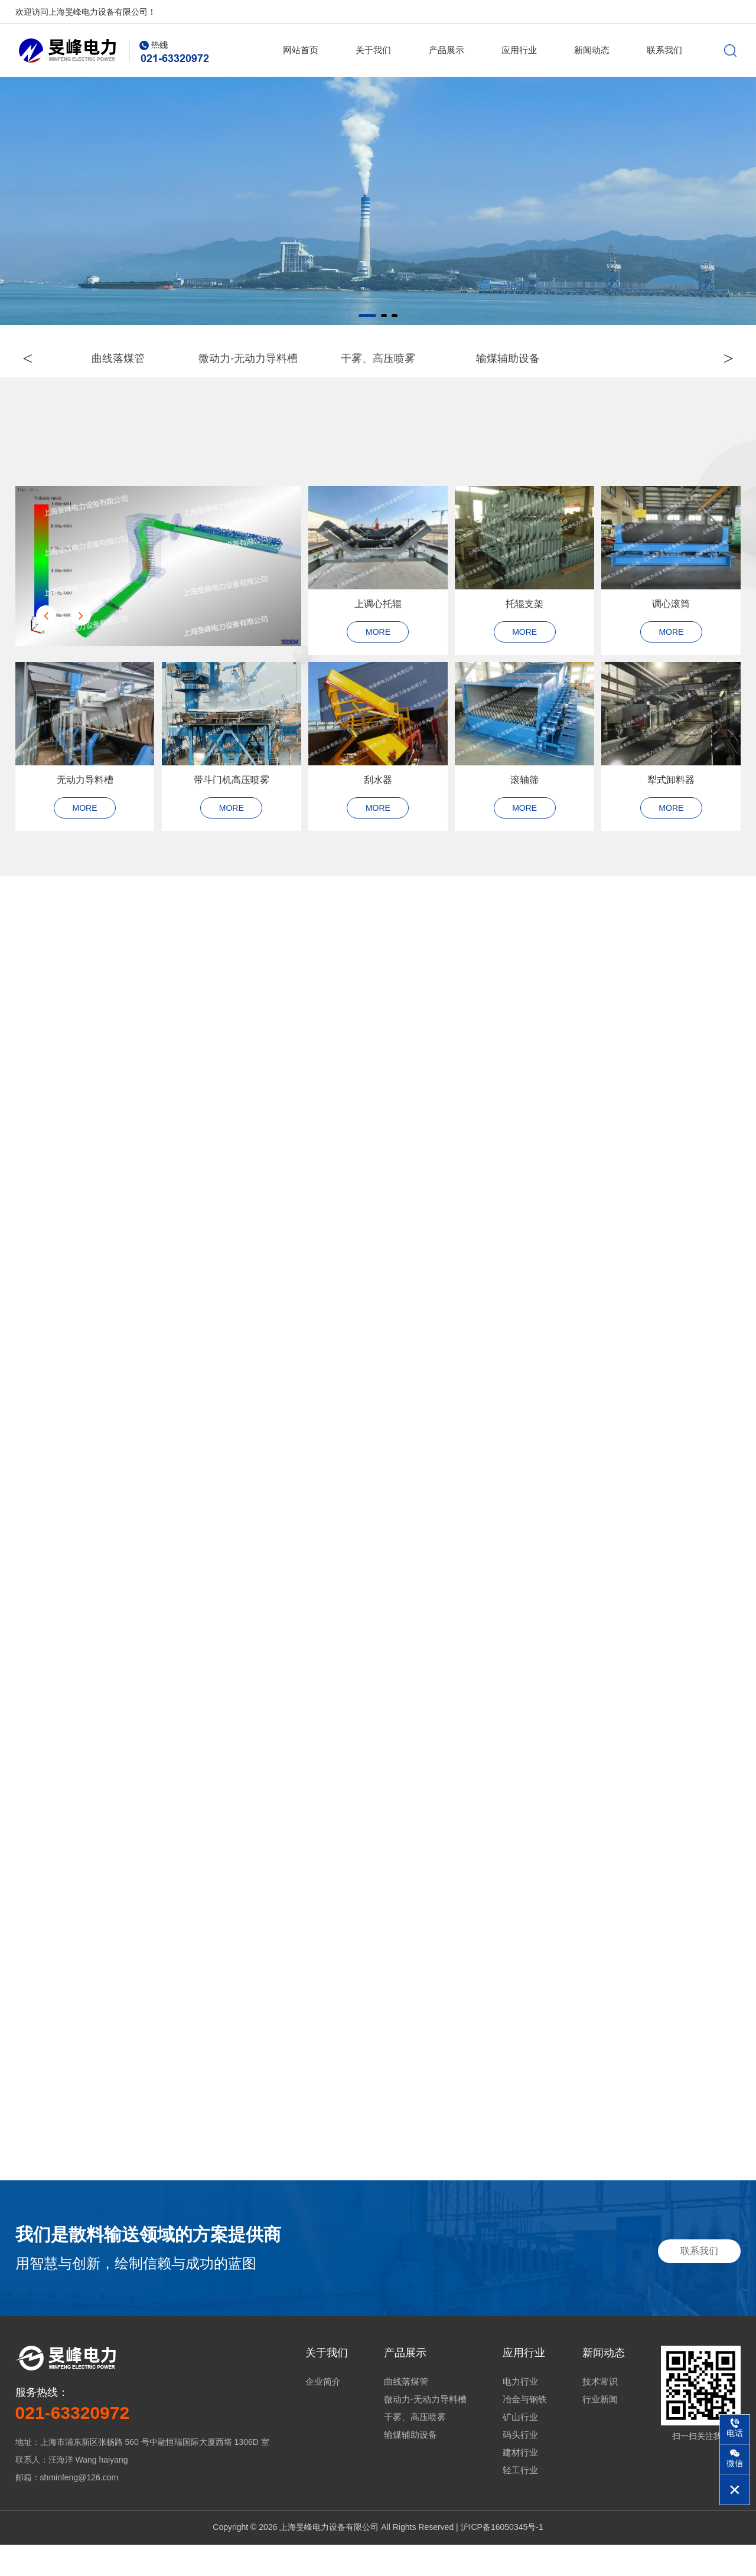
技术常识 (600, 2413)
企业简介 (323, 2413)
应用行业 (519, 50)
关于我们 (373, 50)
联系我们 (664, 50)
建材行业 (520, 2484)
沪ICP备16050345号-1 (502, 2558)
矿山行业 (520, 2448)
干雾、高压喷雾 (415, 2448)
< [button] (37, 358)
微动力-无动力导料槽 (425, 2430)
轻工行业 (520, 2501)
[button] (367, 315)
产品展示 (446, 50)
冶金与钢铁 (525, 2430)
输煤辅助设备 (410, 2466)
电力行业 (520, 2413)
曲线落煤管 (406, 2413)
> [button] (719, 358)
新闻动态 (592, 50)
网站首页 (300, 50)
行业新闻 (600, 2430)
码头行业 (520, 2466)
